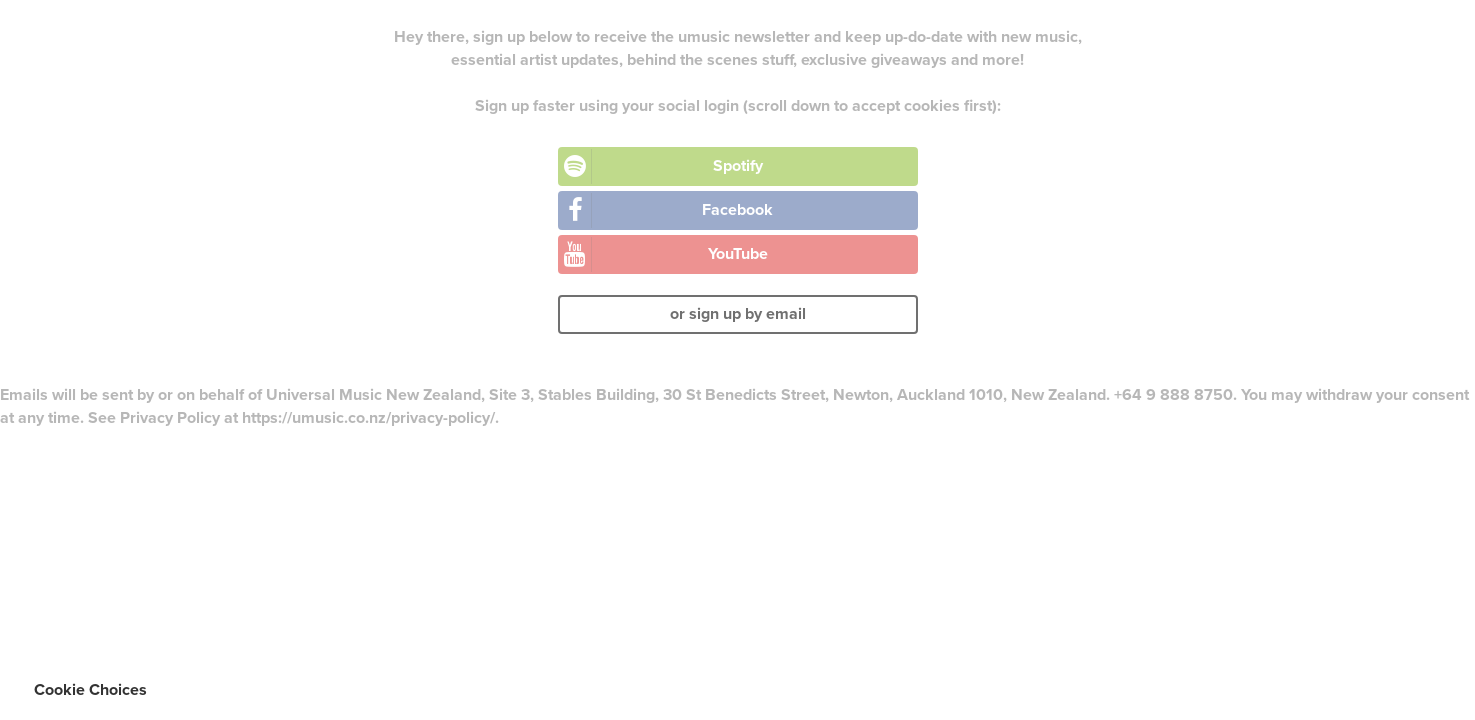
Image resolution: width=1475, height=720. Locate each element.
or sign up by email (738, 314)
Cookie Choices (90, 690)
